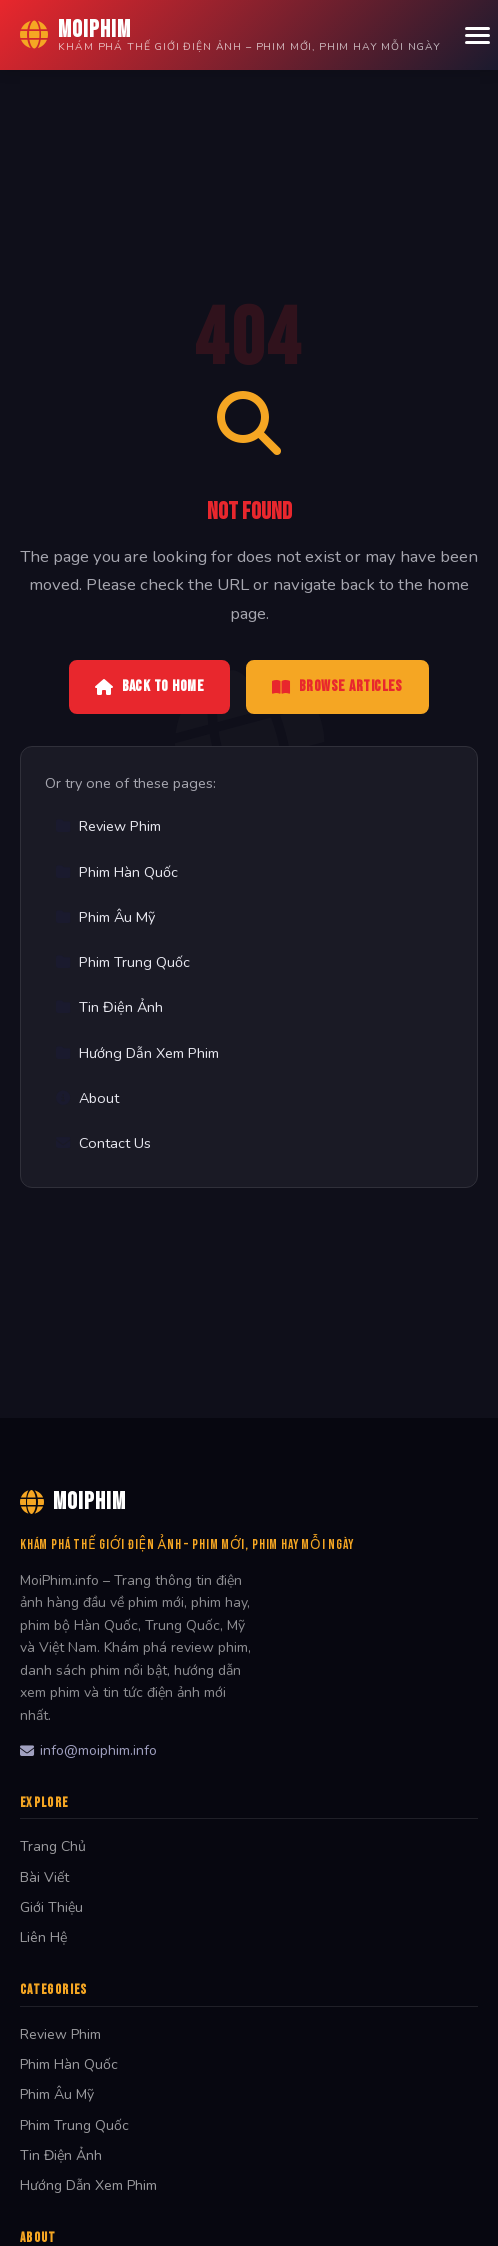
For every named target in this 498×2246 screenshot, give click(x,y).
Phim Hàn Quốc (116, 872)
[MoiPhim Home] (230, 35)
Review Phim (108, 826)
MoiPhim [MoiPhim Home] (73, 1501)
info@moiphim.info (88, 1750)
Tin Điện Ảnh (109, 1007)
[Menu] (477, 35)
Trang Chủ (53, 1846)
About (87, 1098)
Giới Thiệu (51, 1907)
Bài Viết (44, 1877)
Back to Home (149, 686)
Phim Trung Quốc (122, 962)
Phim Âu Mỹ (105, 917)
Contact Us (103, 1143)
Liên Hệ (43, 1937)
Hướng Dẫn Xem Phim (137, 1053)
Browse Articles (337, 686)
